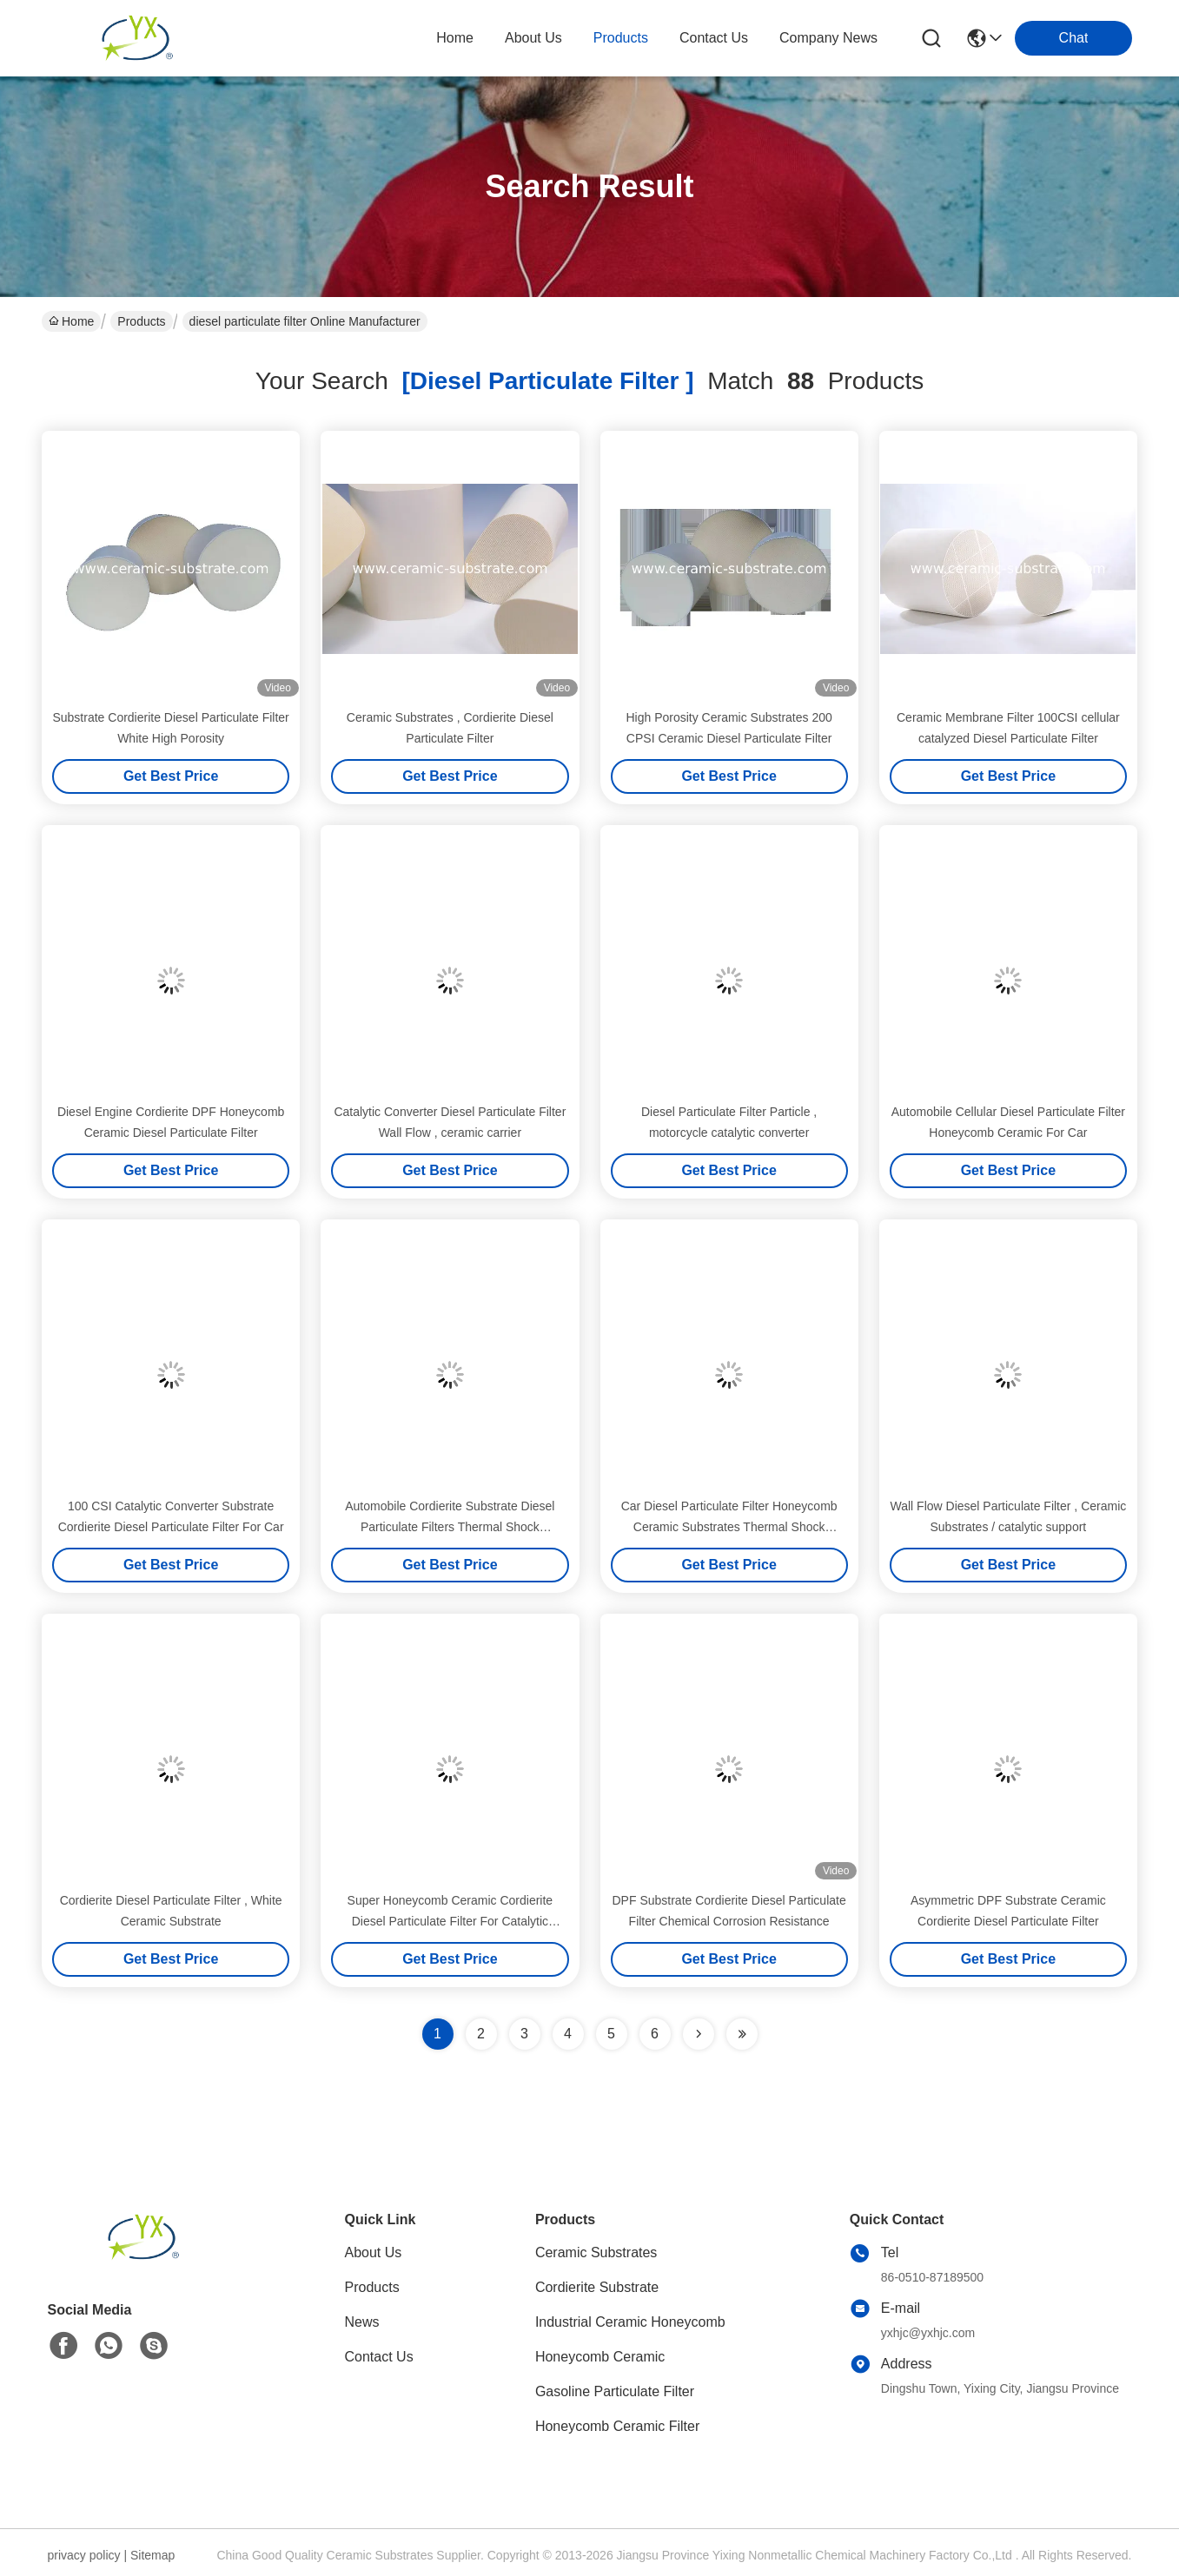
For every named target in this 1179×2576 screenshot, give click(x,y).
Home (455, 37)
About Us (373, 2252)
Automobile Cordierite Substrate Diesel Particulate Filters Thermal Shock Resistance (449, 1527)
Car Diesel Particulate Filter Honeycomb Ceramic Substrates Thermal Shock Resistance (729, 1527)
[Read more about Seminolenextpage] (698, 2034)
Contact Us (379, 2356)
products (620, 37)
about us (533, 37)
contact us (713, 37)
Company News (828, 37)
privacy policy (84, 2555)
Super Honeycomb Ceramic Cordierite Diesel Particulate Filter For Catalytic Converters (450, 1921)
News (362, 2322)
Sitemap (152, 2555)
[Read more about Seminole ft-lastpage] (742, 2034)
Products (141, 321)
